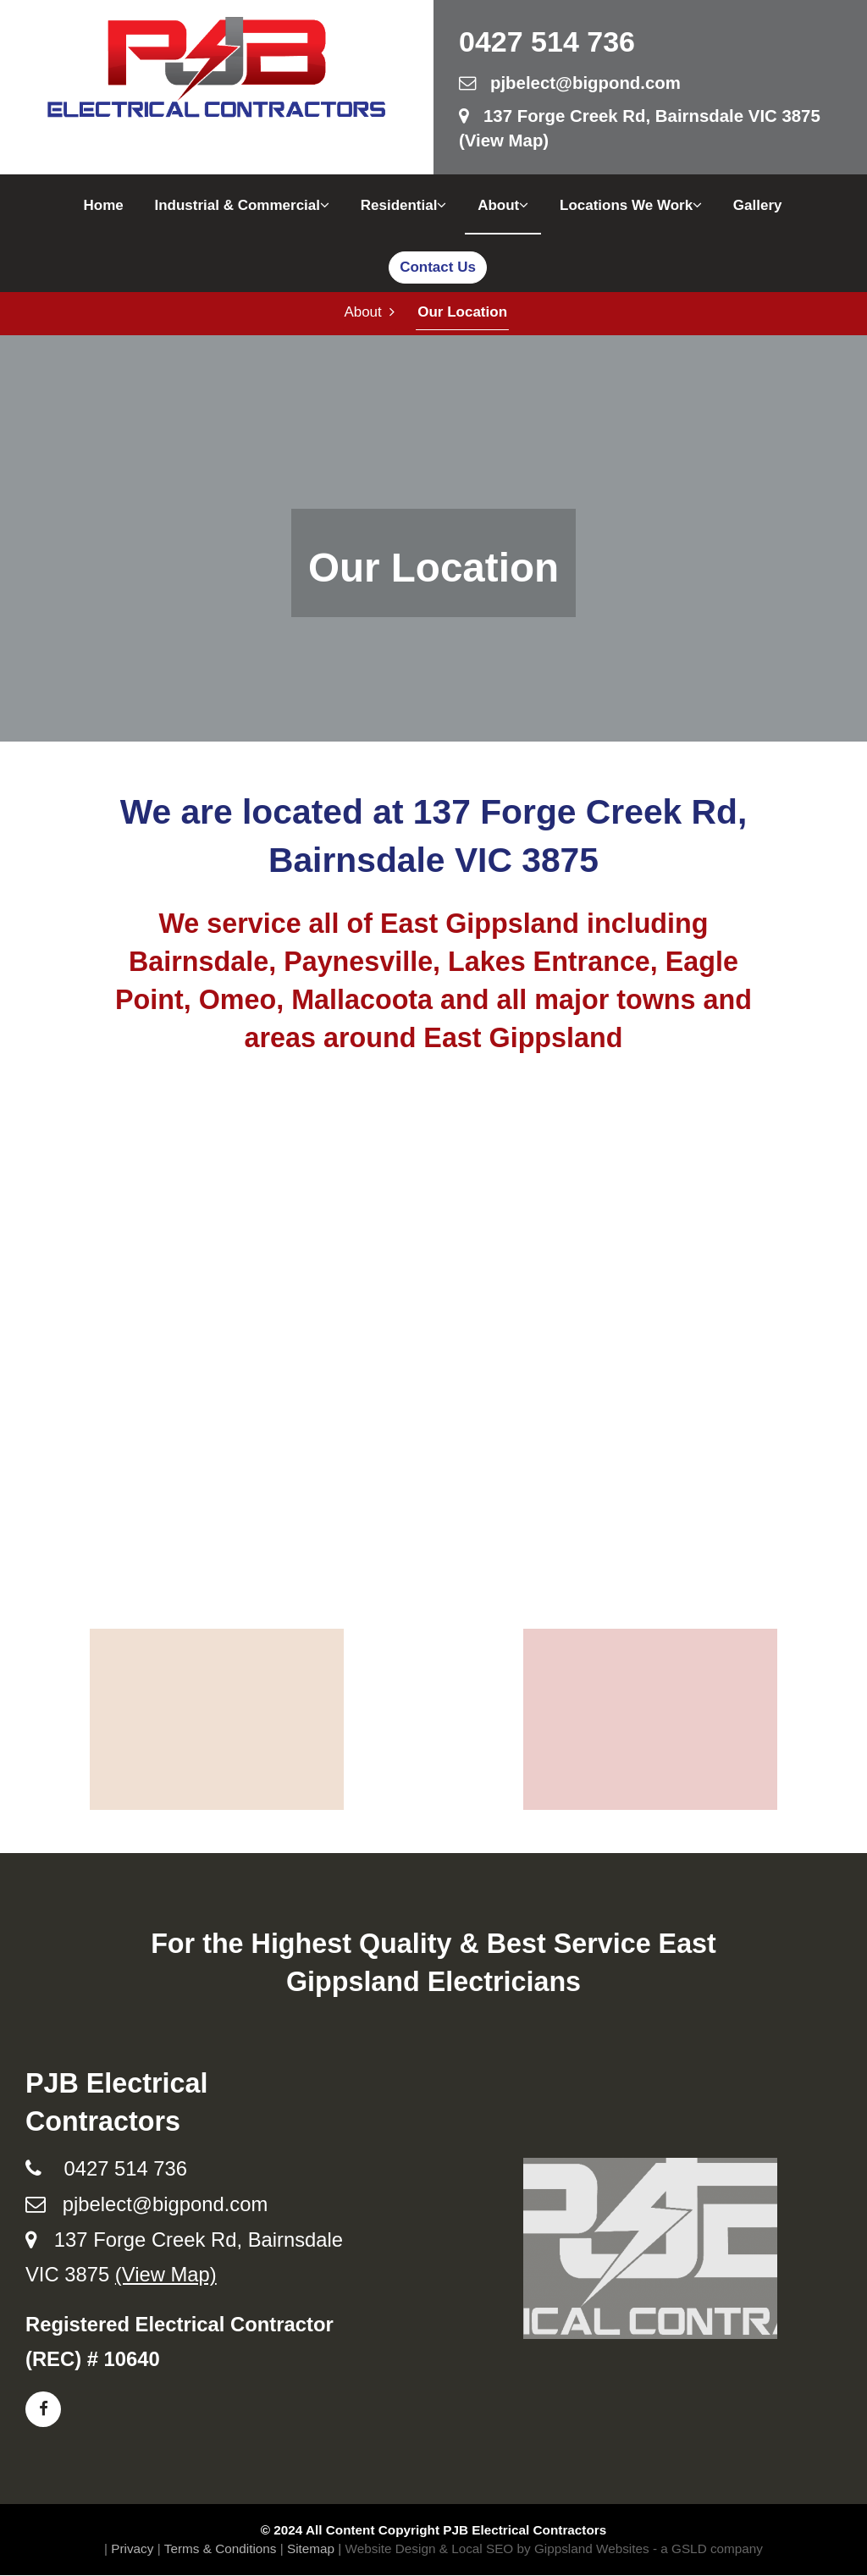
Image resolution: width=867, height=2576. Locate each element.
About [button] (503, 205)
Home (103, 205)
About (369, 313)
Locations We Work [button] (631, 205)
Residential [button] (404, 205)
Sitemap (310, 2549)
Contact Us (438, 267)
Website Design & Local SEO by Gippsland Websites (497, 2549)
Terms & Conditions (220, 2549)
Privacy (132, 2549)
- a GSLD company (708, 2549)
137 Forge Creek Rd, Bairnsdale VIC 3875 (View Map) (639, 128)
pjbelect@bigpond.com (570, 83)
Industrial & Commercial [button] (241, 205)
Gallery (757, 205)
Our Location (461, 313)
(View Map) (166, 2275)
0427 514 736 (547, 41)
